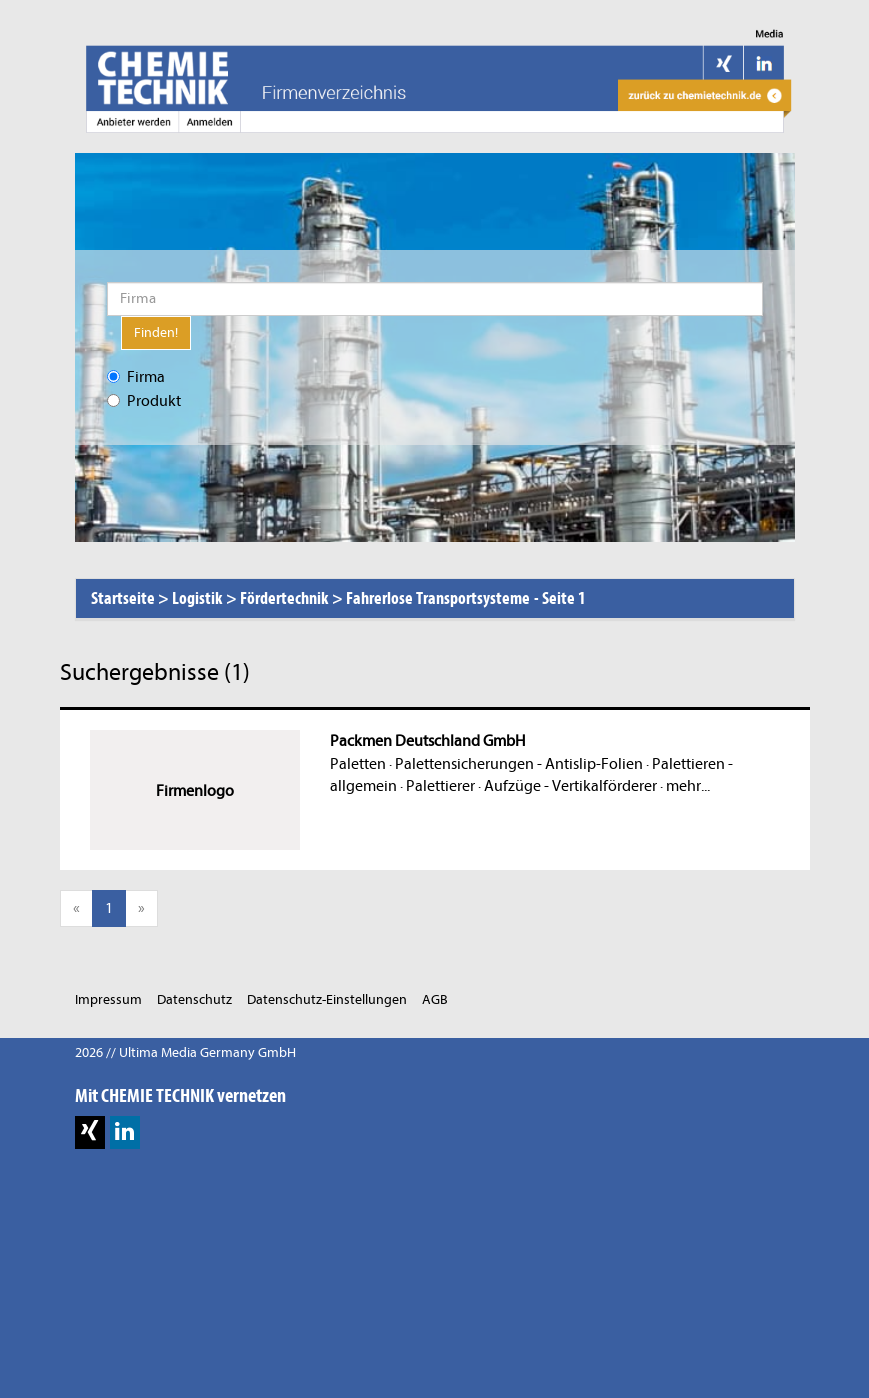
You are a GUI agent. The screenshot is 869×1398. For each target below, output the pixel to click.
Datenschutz (194, 999)
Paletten (358, 764)
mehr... (688, 786)
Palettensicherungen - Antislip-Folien (519, 764)
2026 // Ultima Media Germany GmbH (185, 1052)
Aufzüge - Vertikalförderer (570, 786)
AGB (435, 999)
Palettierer (440, 786)
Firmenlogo (195, 791)
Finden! (156, 332)
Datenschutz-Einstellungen (327, 999)
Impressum (108, 999)
